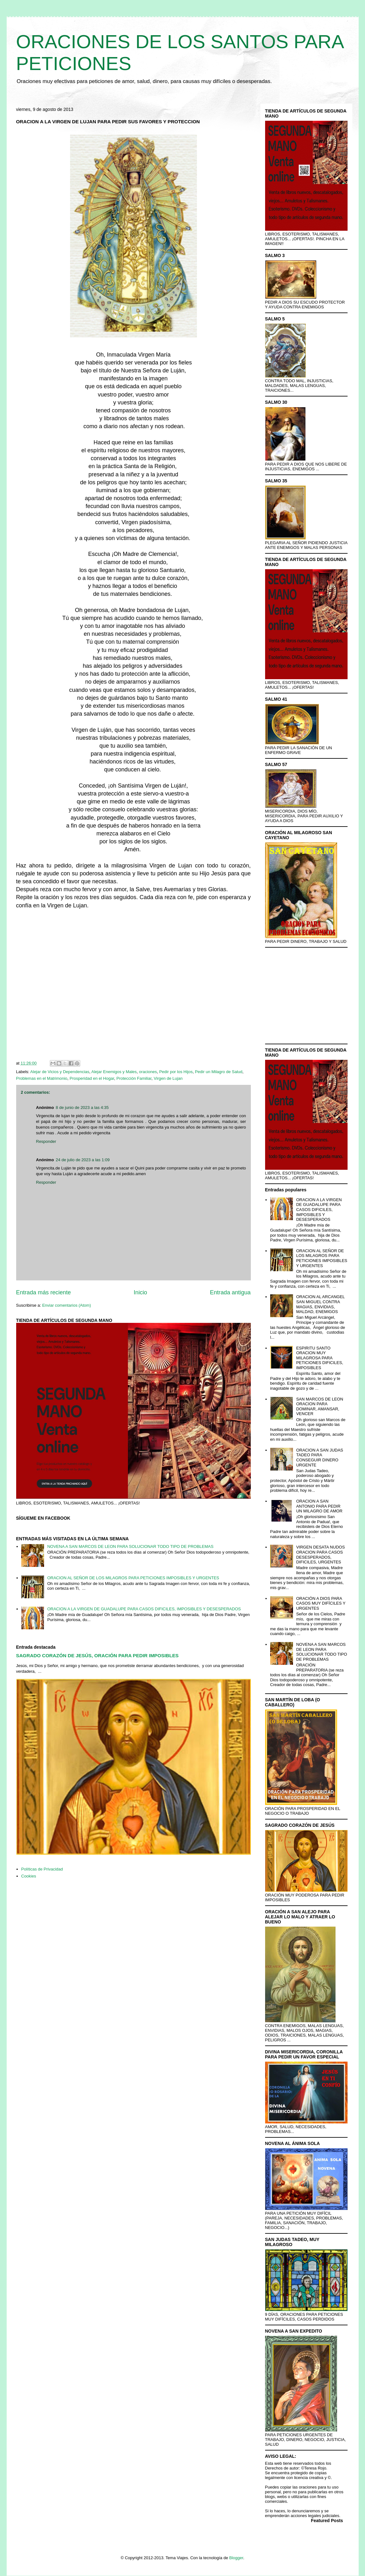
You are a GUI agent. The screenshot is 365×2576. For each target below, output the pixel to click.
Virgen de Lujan (168, 1078)
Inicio (140, 1292)
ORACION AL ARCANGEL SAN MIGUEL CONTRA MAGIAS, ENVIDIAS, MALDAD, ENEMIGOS (320, 1304)
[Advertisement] (133, 985)
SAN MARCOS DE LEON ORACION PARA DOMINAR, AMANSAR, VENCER (319, 1406)
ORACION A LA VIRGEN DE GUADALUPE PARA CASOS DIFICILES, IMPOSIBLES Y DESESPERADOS (144, 1609)
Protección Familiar (134, 1078)
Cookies (28, 1876)
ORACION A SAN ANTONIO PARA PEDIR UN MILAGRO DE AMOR (319, 1506)
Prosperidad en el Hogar (92, 1078)
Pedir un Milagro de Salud (219, 1071)
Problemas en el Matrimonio (42, 1078)
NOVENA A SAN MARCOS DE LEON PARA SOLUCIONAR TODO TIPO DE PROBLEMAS (130, 1546)
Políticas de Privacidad (42, 1869)
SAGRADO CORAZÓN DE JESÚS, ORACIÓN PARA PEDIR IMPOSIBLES (97, 1655)
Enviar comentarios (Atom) (66, 1305)
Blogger (236, 2557)
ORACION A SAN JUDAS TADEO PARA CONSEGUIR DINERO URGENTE (319, 1457)
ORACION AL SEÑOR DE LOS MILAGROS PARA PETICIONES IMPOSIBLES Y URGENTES (133, 1577)
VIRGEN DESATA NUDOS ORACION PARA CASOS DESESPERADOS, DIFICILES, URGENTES (320, 1554)
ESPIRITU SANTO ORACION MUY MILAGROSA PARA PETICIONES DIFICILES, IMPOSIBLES (319, 1358)
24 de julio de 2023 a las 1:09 (83, 1159)
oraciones (148, 1071)
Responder (46, 1141)
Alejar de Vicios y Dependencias (59, 1071)
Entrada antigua (230, 1292)
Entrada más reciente (43, 1292)
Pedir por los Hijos (176, 1071)
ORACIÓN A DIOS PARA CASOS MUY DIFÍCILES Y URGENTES (320, 1603)
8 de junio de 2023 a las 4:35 (82, 1107)
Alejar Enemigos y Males (114, 1071)
